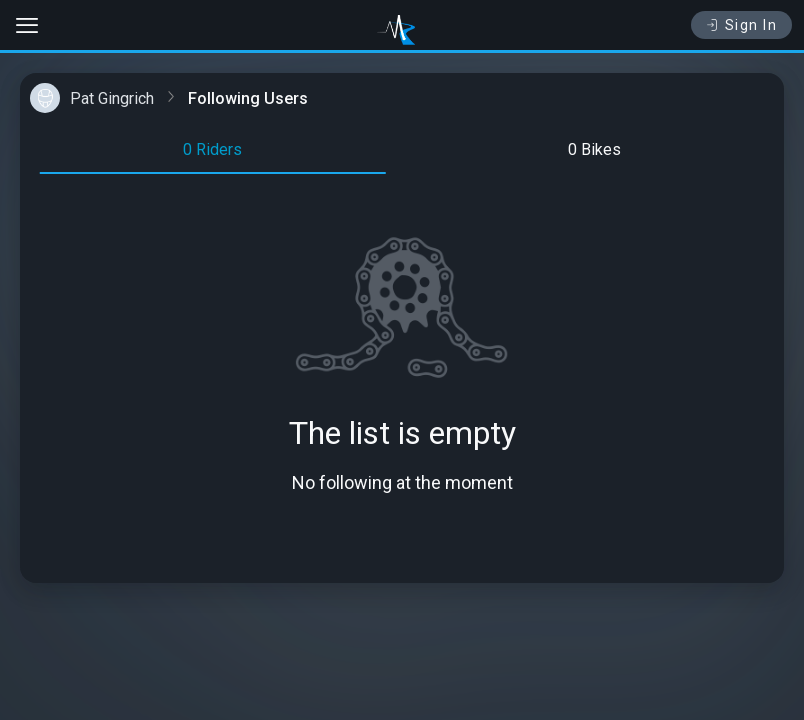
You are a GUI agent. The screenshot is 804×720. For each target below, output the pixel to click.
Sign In (741, 25)
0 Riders (212, 149)
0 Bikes (594, 149)
